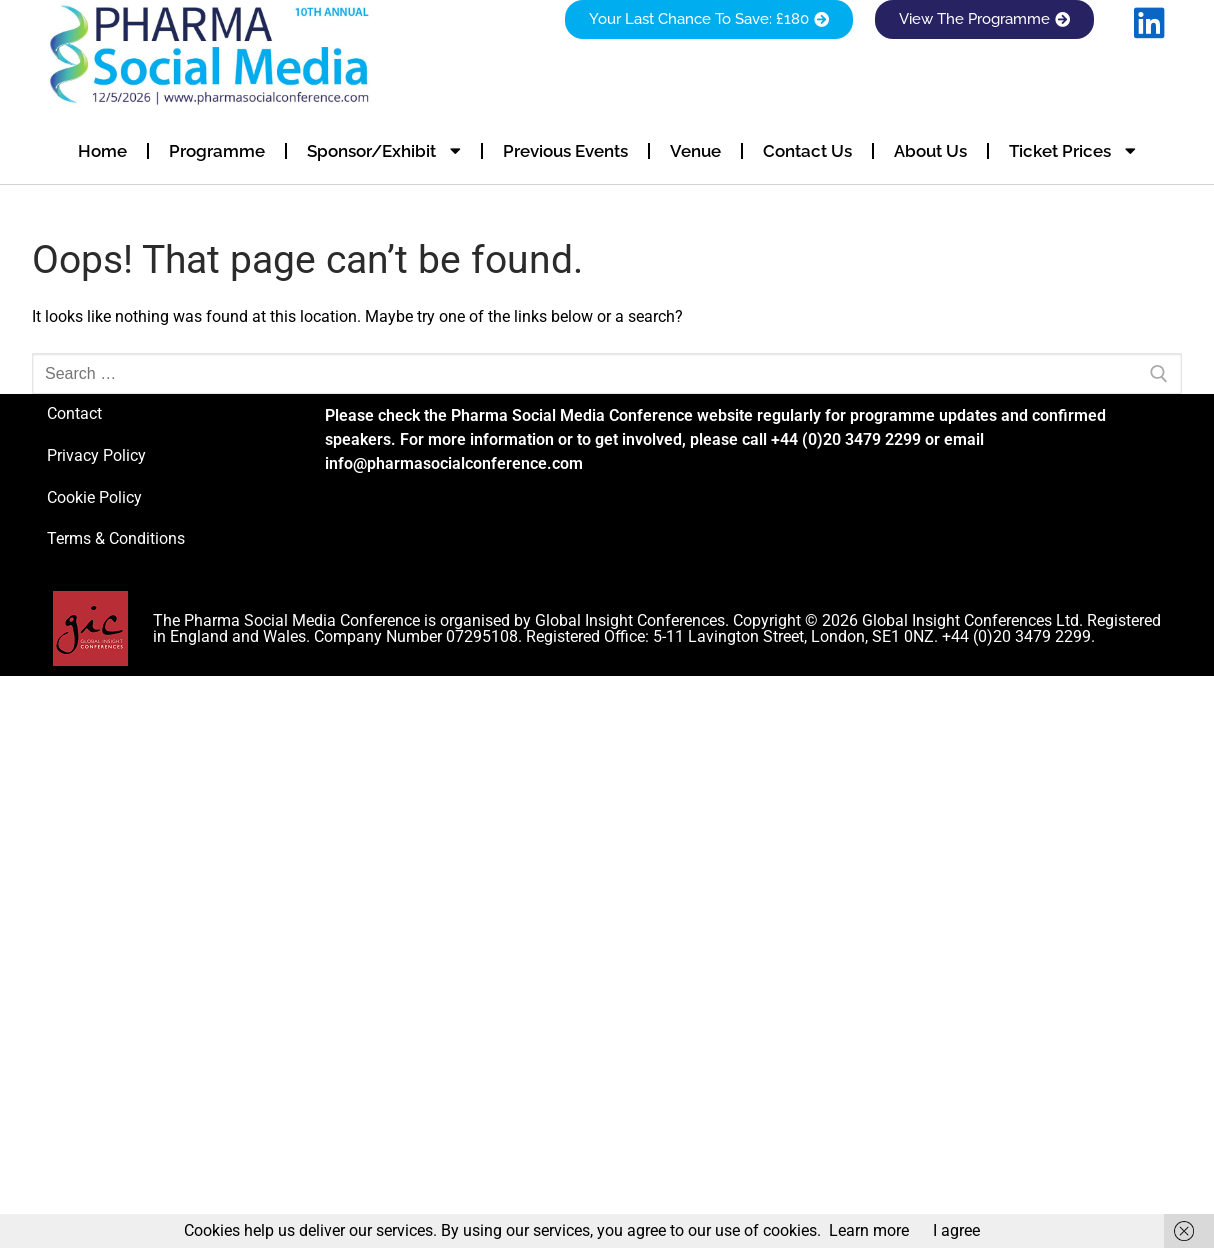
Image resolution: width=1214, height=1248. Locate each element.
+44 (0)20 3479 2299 (846, 439)
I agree (956, 1230)
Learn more (869, 1230)
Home (102, 151)
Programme (217, 151)
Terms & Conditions (116, 538)
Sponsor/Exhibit (384, 150)
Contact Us (807, 151)
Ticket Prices (1072, 150)
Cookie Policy (94, 497)
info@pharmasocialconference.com (454, 463)
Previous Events (565, 151)
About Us (930, 151)
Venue (695, 151)
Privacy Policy (96, 455)
